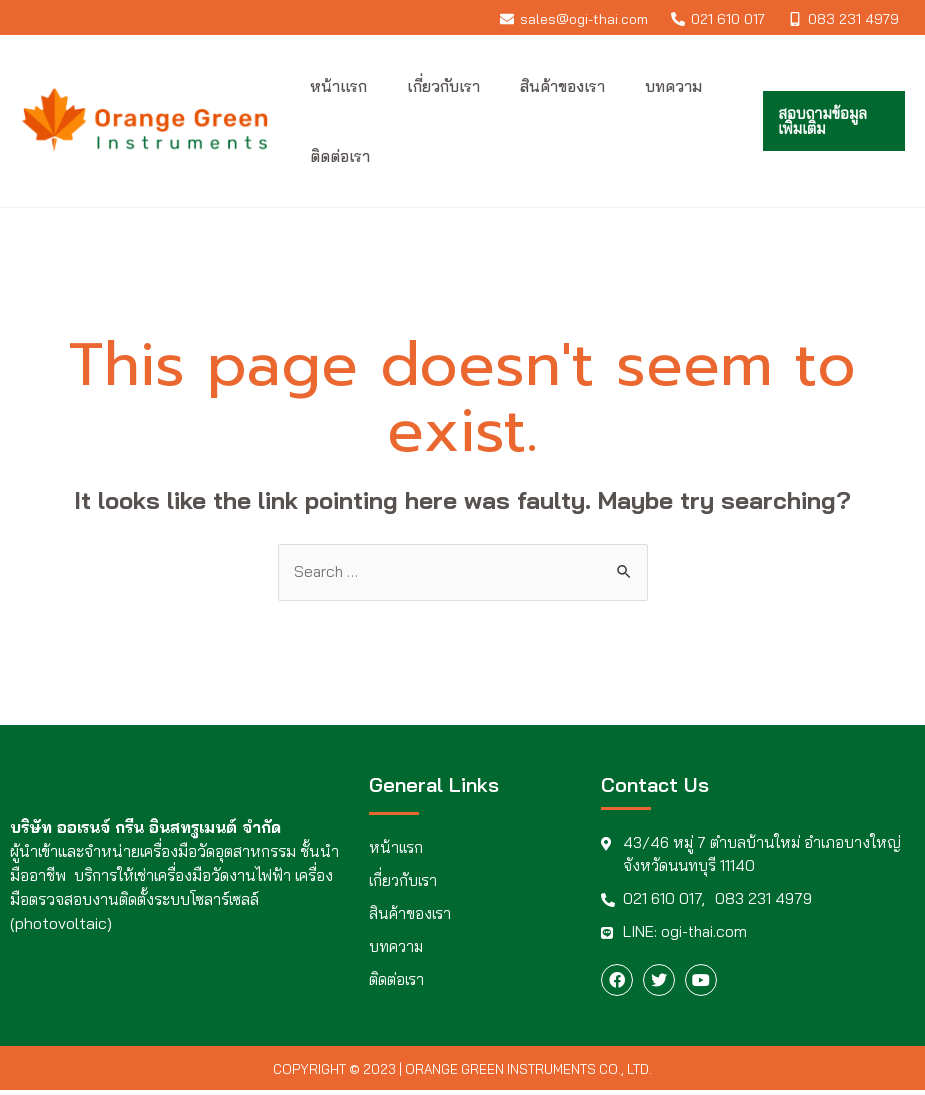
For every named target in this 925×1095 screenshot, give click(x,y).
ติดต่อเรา (396, 981)
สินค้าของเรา (410, 915)
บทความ (397, 948)
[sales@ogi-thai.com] (573, 19)
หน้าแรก (396, 849)
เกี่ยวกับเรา (403, 882)
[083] (844, 19)
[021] (718, 19)
